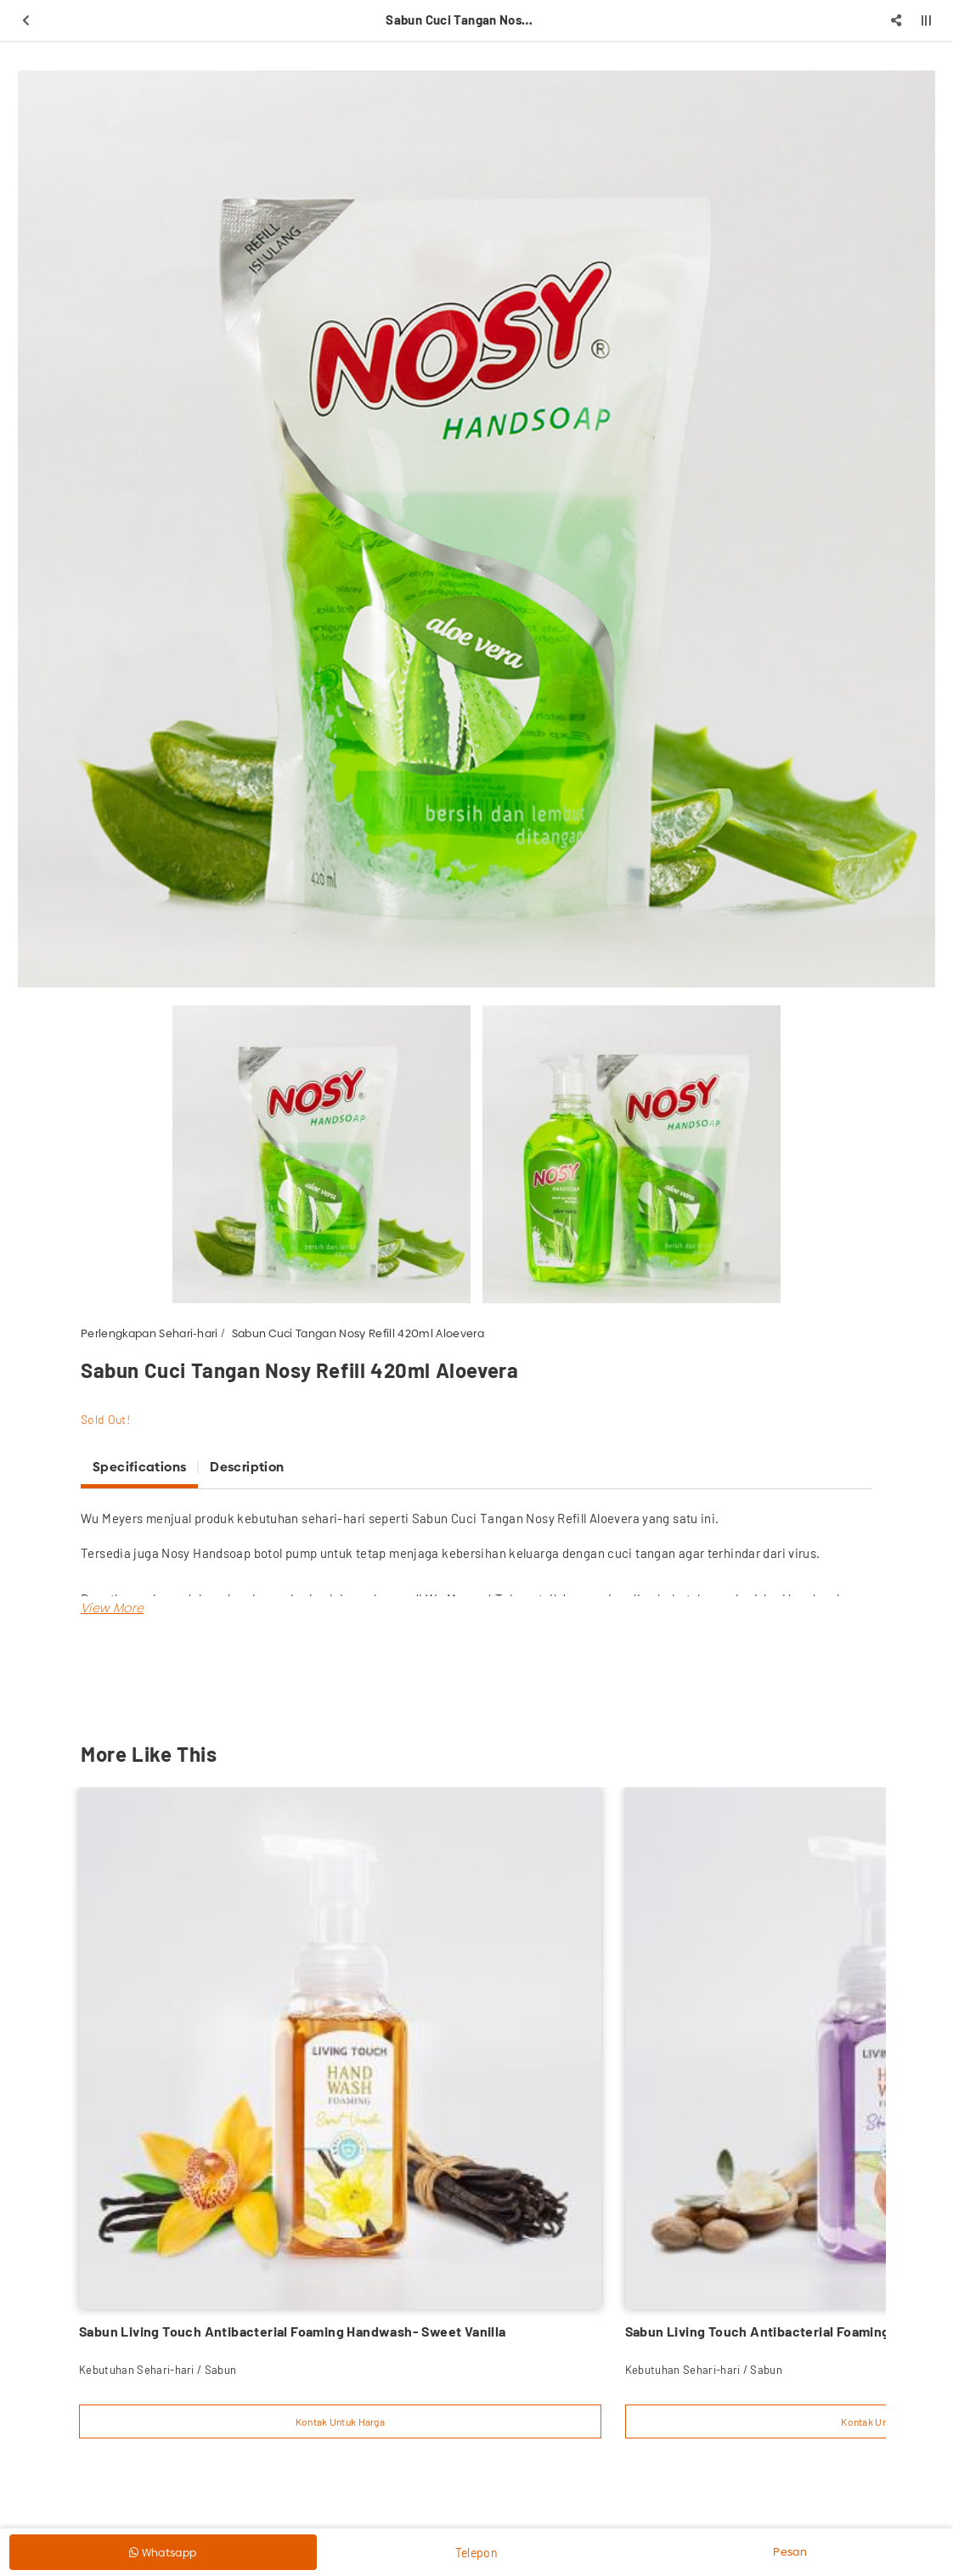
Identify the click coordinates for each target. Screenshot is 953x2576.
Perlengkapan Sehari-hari (149, 1333)
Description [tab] (247, 1467)
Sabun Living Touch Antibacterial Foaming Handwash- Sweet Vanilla (292, 2331)
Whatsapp (162, 2552)
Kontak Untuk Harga (340, 2421)
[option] (476, 528)
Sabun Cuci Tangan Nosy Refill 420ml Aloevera (358, 1333)
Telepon (476, 2552)
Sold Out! (105, 1419)
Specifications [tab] (139, 1467)
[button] (112, 1608)
